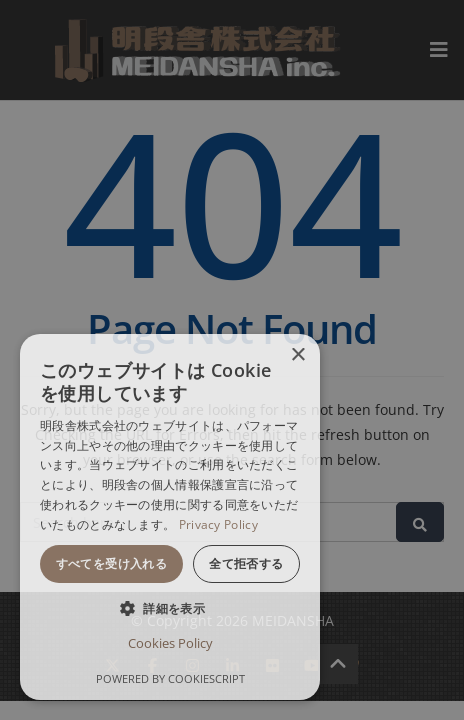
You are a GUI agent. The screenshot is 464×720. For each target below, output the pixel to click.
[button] (170, 608)
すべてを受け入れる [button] (112, 563)
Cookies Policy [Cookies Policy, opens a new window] (170, 643)
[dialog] (170, 517)
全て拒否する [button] (246, 563)
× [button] (297, 355)
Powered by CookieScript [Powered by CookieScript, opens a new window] (170, 678)
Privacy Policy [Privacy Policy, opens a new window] (218, 524)
